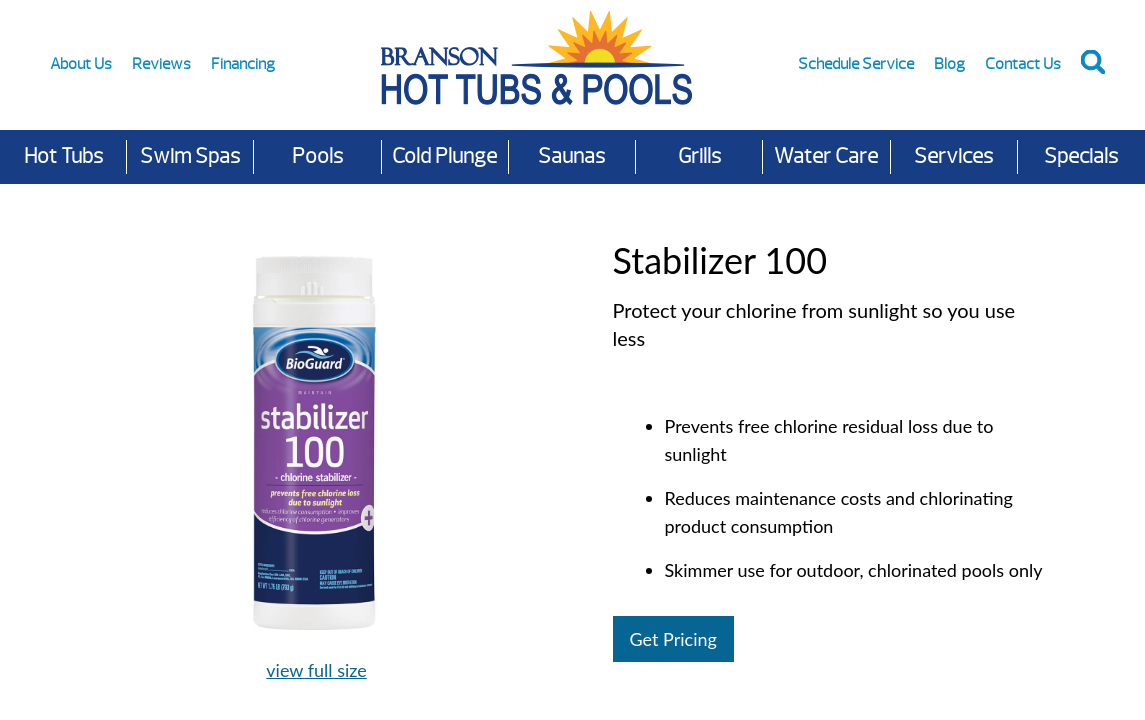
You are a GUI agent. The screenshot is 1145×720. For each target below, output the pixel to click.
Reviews (161, 64)
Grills (699, 156)
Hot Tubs (63, 156)
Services (953, 156)
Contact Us (1023, 64)
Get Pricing (673, 639)
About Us (81, 64)
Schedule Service (856, 64)
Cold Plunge (444, 156)
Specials (1081, 156)
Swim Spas (190, 156)
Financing (243, 64)
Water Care (826, 156)
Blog (949, 64)
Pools (317, 156)
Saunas (571, 156)
